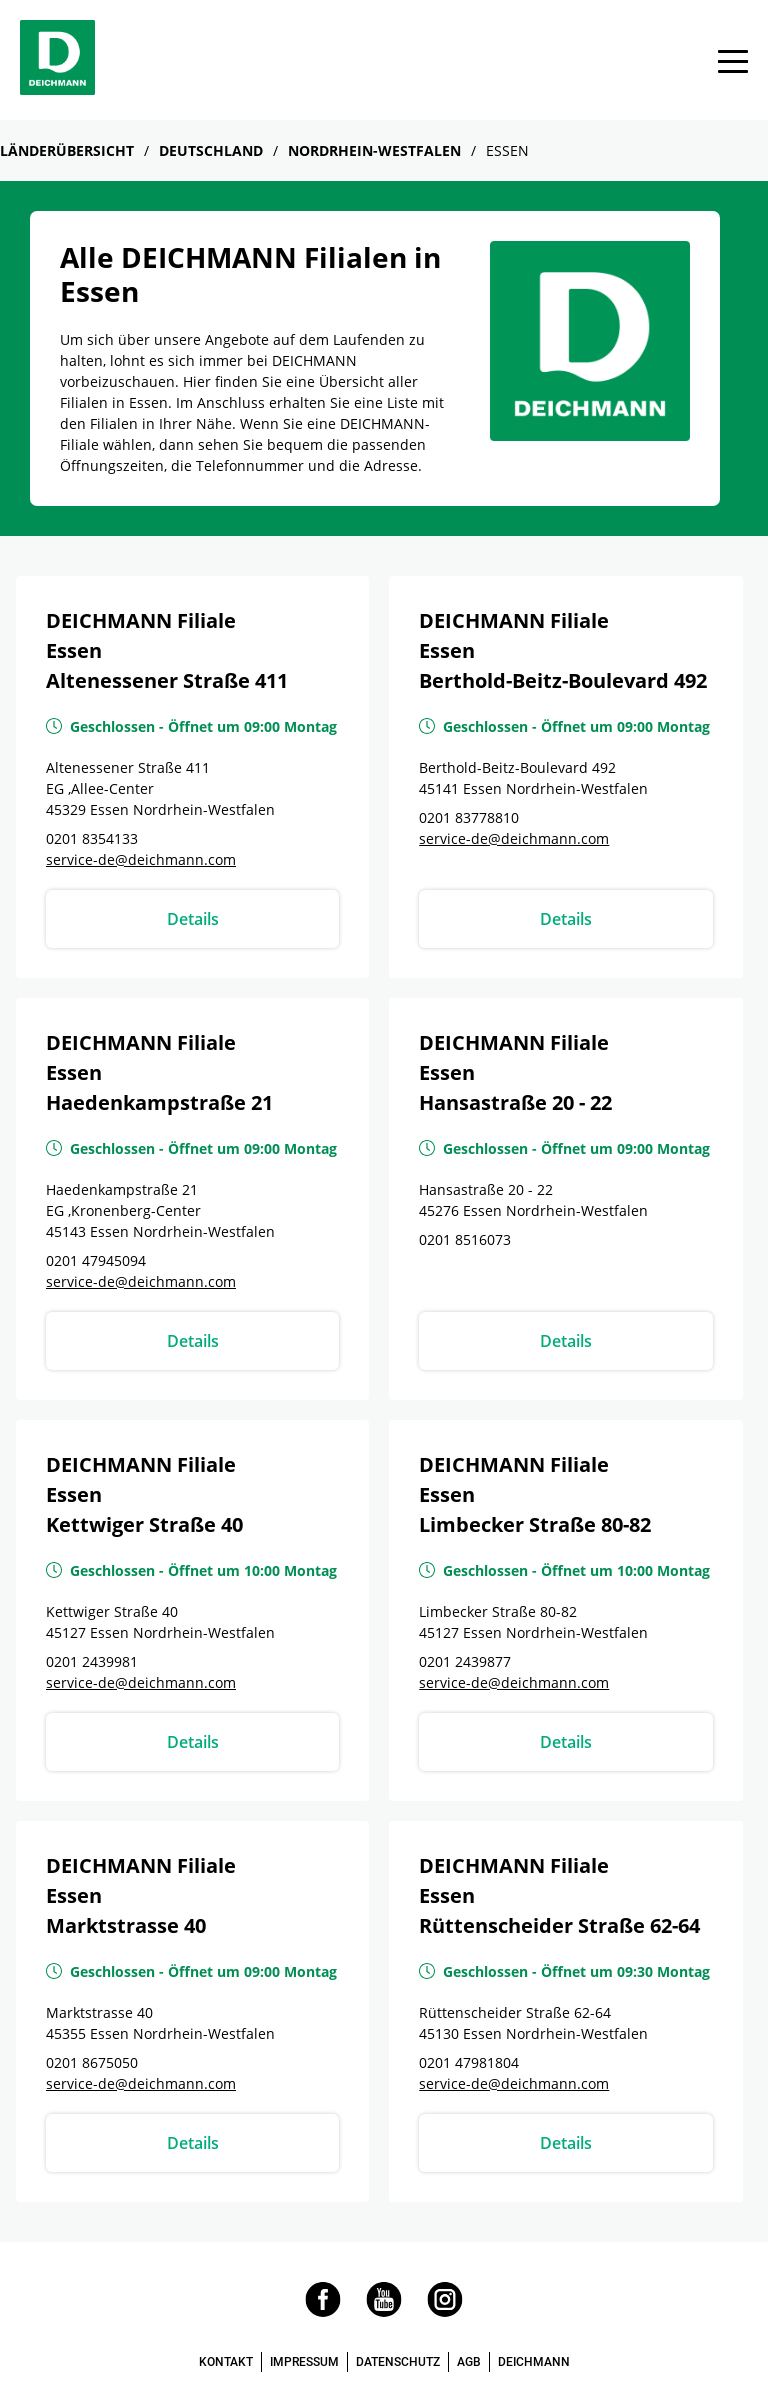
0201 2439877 (465, 1661)
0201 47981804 (469, 2062)
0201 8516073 (465, 1239)
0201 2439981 (92, 1661)
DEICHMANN (534, 2362)
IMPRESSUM (304, 2362)
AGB (469, 2362)
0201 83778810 (469, 817)
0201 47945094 (96, 1260)
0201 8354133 (92, 838)
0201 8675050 (92, 2062)
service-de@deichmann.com (141, 859)
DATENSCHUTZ (398, 2362)
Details (193, 919)
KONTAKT (226, 2362)
